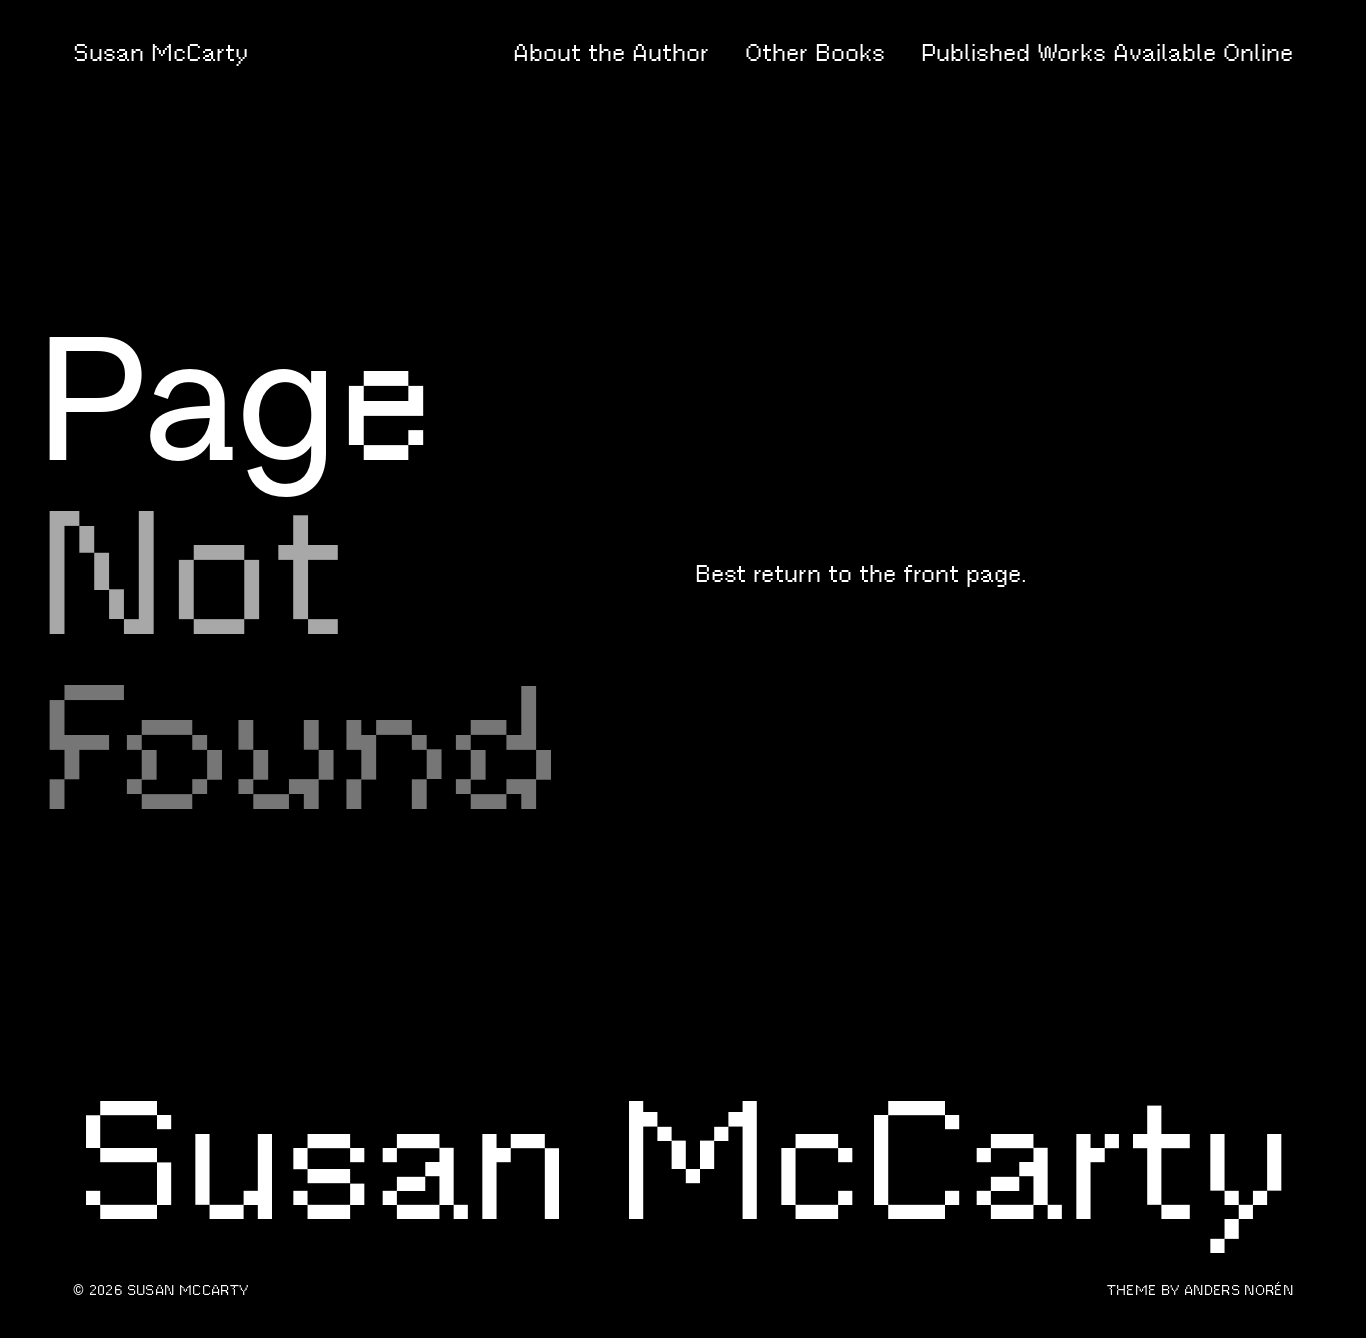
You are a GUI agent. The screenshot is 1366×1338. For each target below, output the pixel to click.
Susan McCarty (160, 53)
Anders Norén (1238, 1290)
